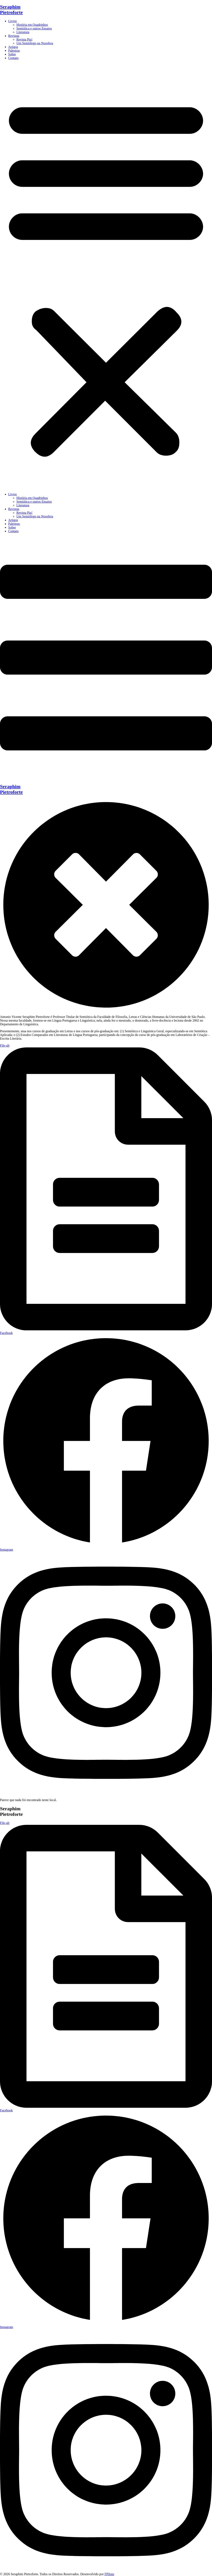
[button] (106, 276)
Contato (13, 58)
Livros (12, 21)
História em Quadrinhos (32, 24)
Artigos (13, 47)
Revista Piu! (24, 39)
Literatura (22, 32)
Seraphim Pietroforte (11, 9)
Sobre (12, 54)
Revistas (13, 36)
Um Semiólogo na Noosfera (34, 43)
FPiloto (109, 2574)
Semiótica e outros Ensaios (34, 28)
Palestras (14, 50)
